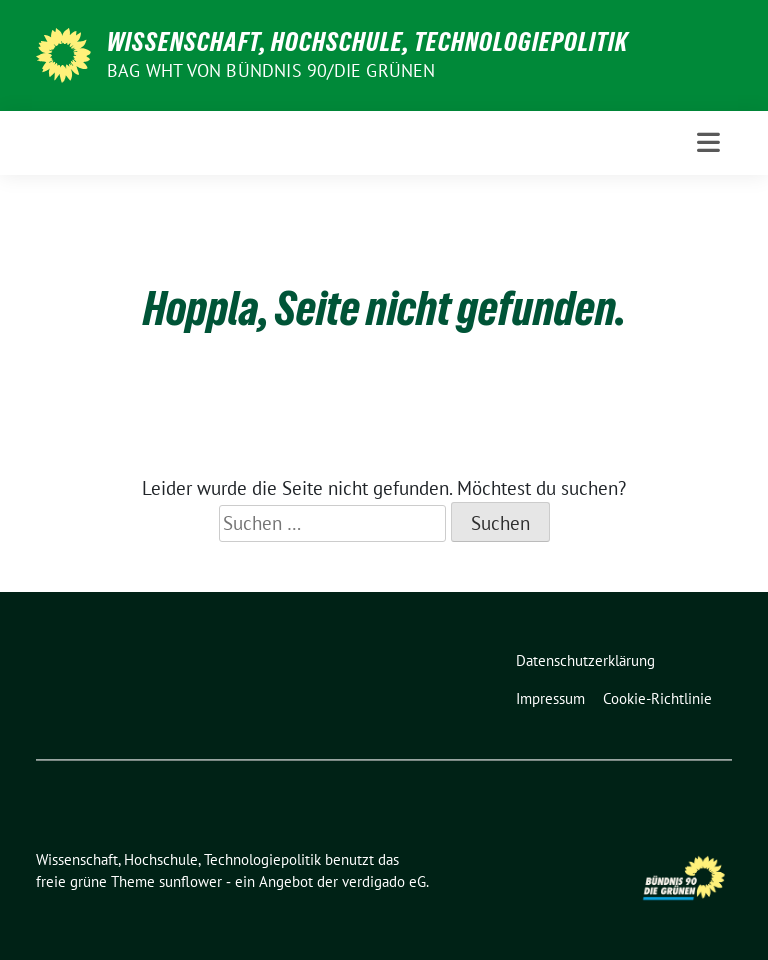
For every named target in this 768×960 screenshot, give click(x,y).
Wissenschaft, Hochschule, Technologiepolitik (367, 42)
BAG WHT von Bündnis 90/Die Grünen (271, 70)
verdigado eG (384, 881)
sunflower (190, 881)
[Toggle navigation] (708, 142)
